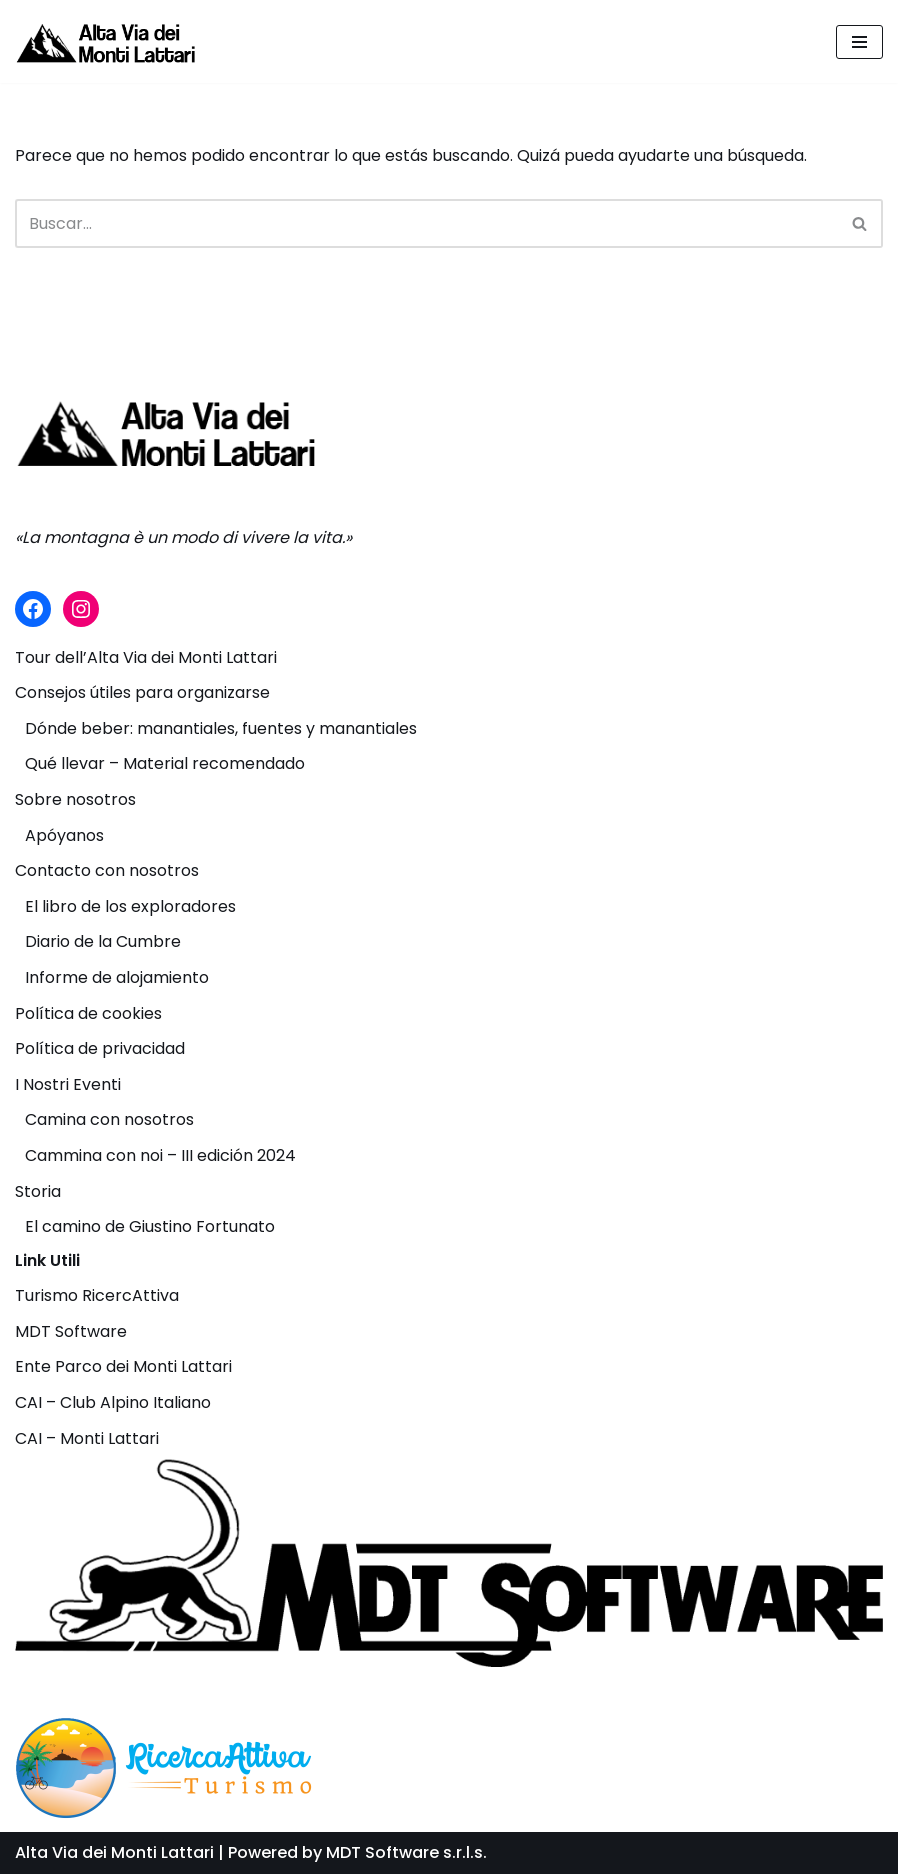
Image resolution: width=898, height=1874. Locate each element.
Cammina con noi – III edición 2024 (160, 1155)
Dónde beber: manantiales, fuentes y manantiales (221, 728)
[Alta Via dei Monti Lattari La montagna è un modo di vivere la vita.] (105, 41)
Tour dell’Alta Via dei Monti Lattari (146, 657)
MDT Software (71, 1331)
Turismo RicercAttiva (97, 1295)
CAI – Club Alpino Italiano (113, 1402)
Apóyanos (64, 835)
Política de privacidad (100, 1048)
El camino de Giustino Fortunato (150, 1226)
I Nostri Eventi (68, 1084)
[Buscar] (426, 223)
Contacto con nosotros (107, 870)
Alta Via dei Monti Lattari (114, 1852)
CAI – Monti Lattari (87, 1438)
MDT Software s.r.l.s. (406, 1852)
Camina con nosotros (109, 1119)
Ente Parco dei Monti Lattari (123, 1366)
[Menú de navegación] (859, 42)
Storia (38, 1191)
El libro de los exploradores (130, 906)
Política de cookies (88, 1013)
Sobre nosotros (75, 799)
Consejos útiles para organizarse (142, 692)
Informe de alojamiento (117, 977)
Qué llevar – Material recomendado (165, 763)
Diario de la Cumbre (103, 941)
